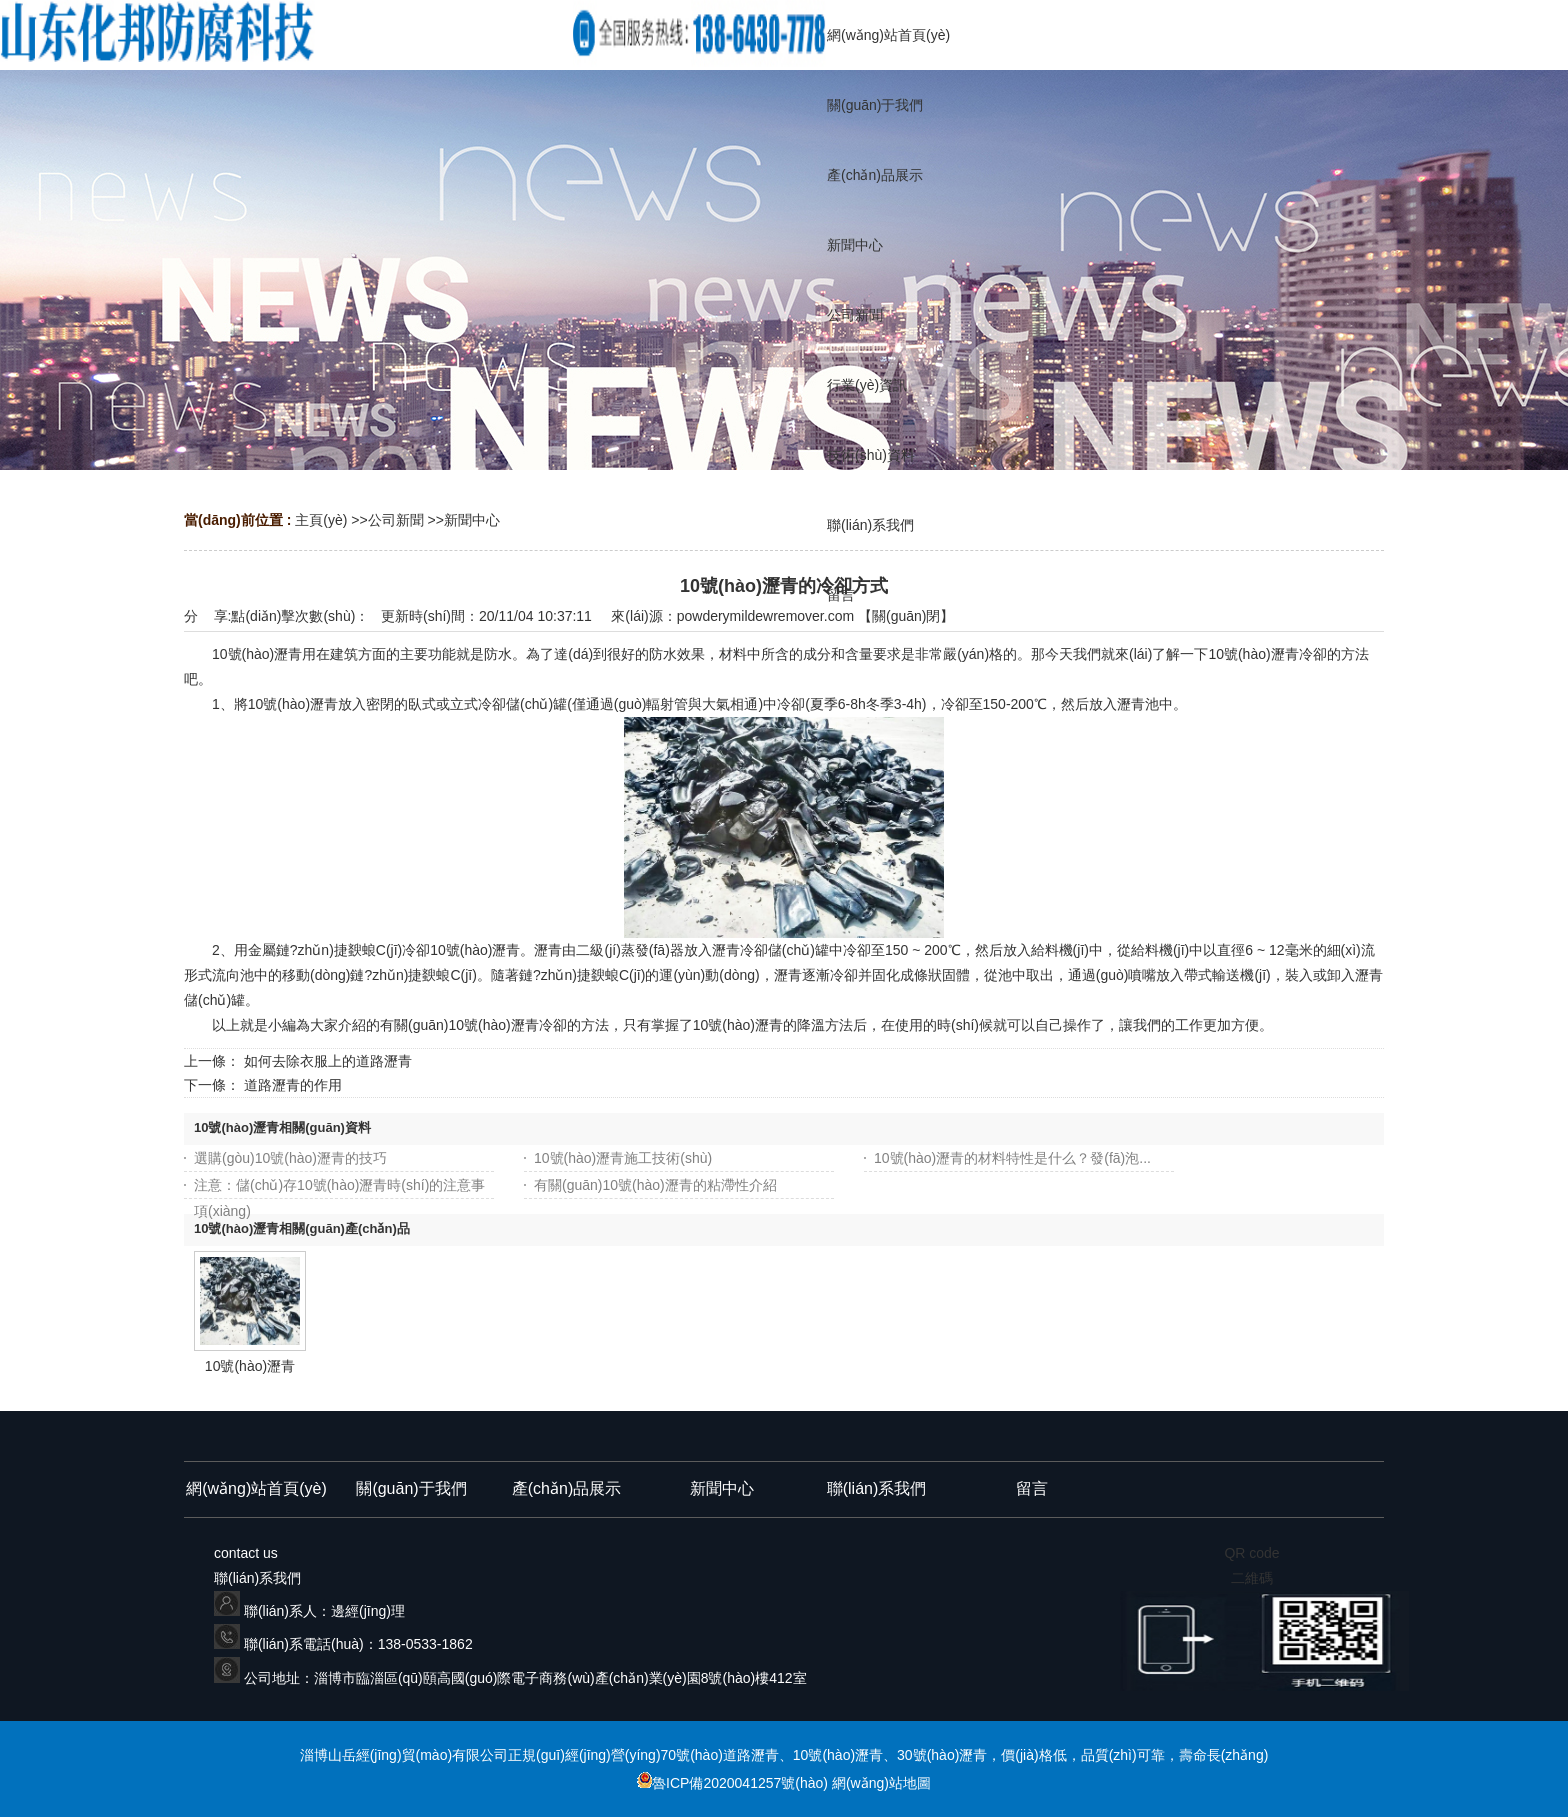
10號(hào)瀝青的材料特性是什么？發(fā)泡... (1012, 1158)
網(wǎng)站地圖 (881, 1783)
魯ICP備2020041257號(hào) (734, 1783)
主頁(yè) (321, 520)
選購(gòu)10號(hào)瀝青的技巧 (290, 1158)
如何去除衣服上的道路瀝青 (328, 1061)
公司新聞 (396, 520)
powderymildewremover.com (765, 616)
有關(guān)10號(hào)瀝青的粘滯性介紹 (655, 1185)
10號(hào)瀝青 (250, 1366)
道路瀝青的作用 (293, 1085)
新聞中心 (472, 520)
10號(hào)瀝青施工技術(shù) (623, 1158)
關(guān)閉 (906, 616)
